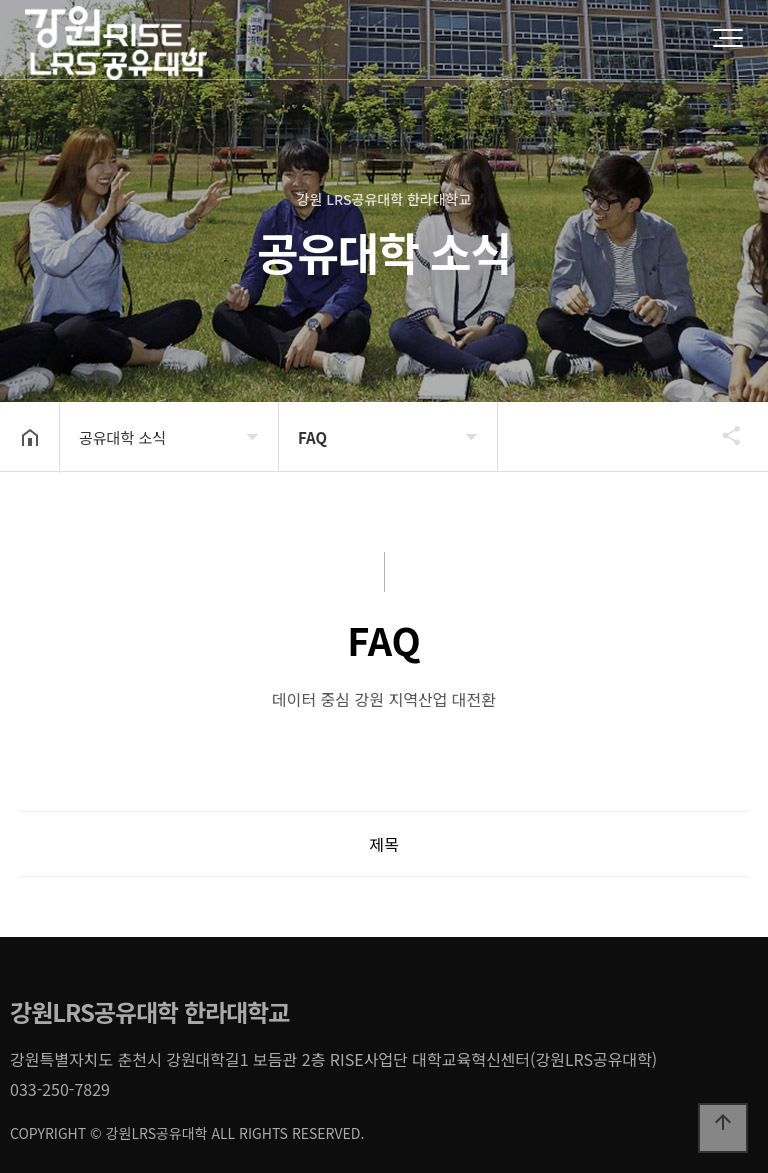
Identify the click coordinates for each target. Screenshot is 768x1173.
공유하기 (722, 435)
